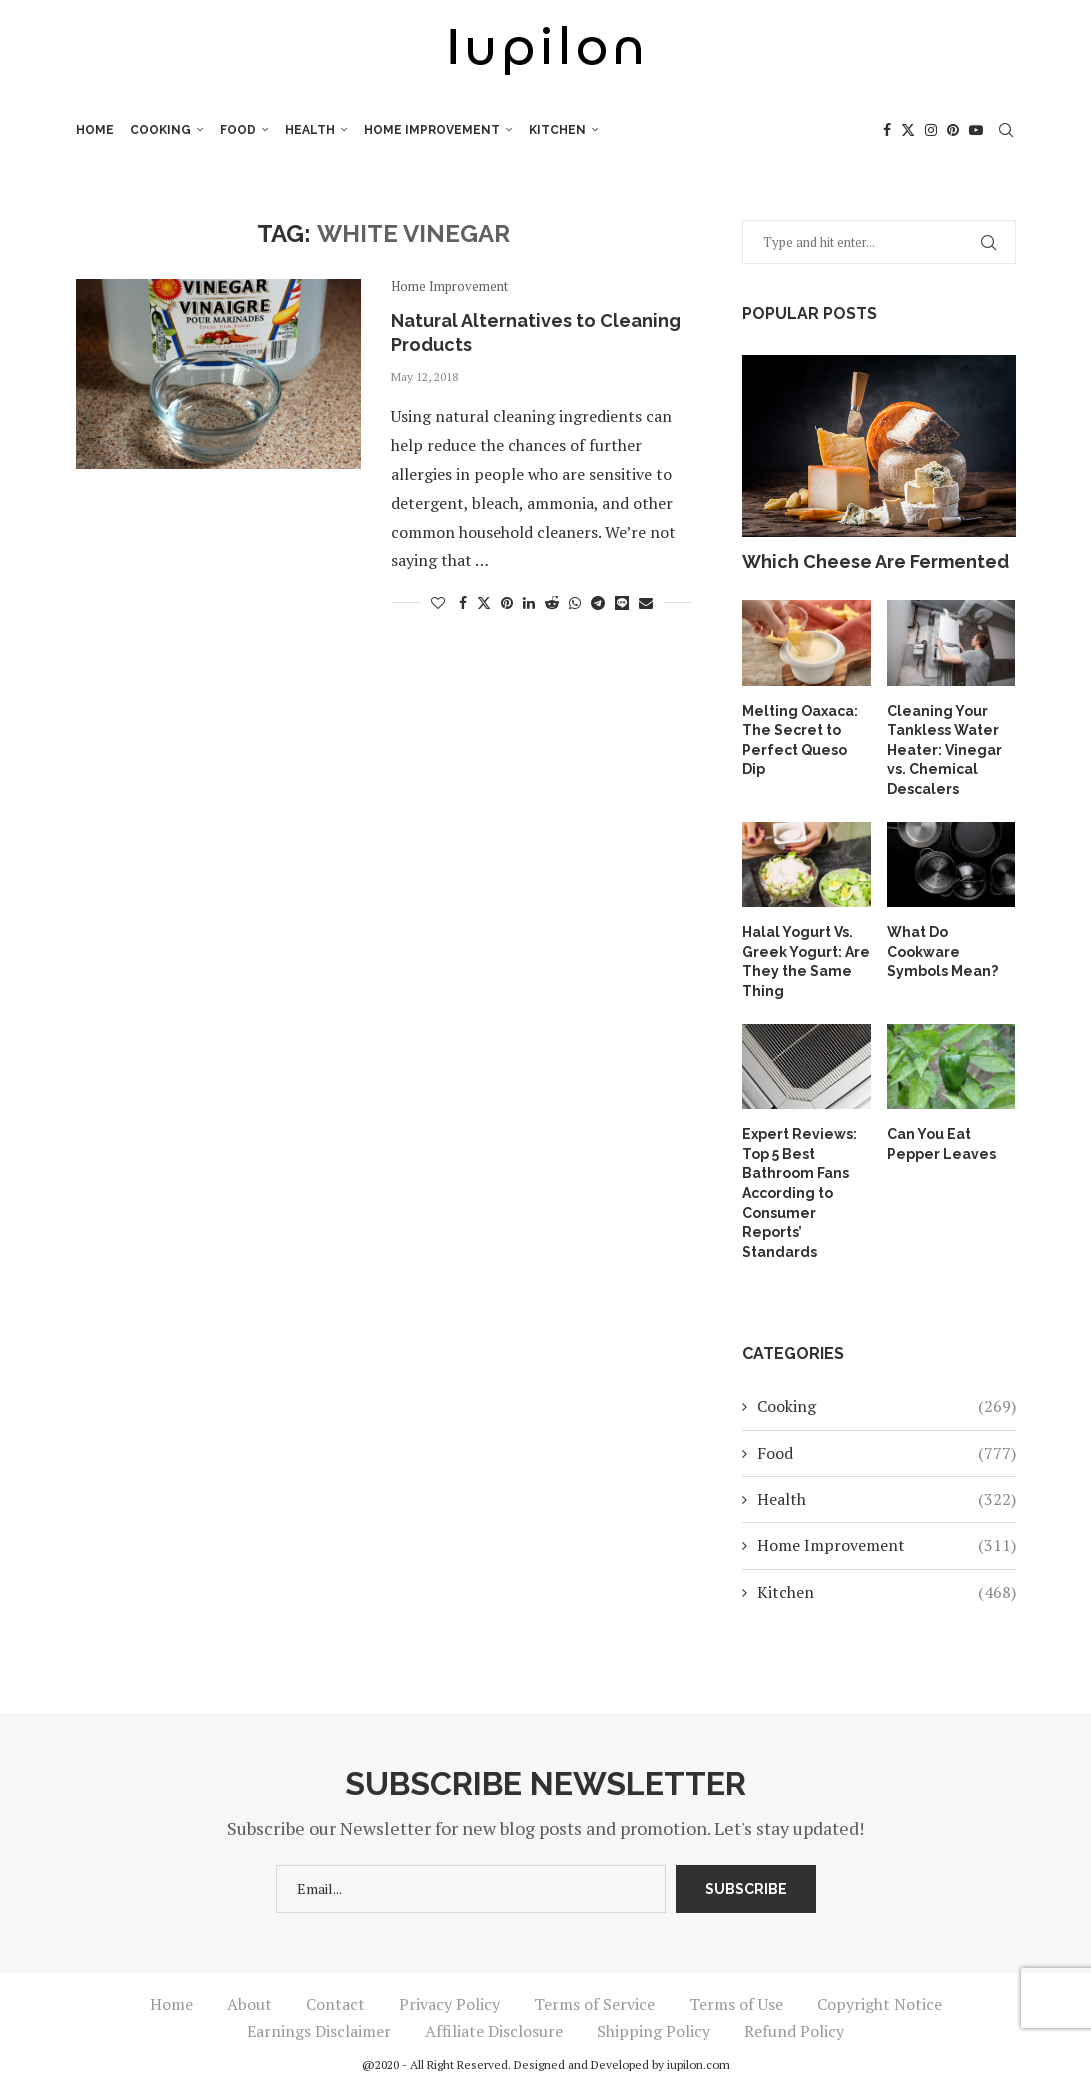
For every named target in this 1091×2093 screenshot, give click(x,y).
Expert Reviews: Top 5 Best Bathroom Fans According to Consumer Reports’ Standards (799, 1193)
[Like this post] (438, 602)
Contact (335, 2004)
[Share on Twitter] (484, 602)
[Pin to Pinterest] (507, 602)
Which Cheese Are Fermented (875, 561)
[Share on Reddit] (552, 602)
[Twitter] (908, 130)
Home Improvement (432, 130)
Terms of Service (594, 2004)
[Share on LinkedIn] (529, 602)
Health (310, 130)
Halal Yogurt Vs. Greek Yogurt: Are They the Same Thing (806, 961)
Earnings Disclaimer (319, 2031)
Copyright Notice (879, 2004)
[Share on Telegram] (598, 602)
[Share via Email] (646, 602)
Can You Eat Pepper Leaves (941, 1144)
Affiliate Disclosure (494, 2031)
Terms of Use (736, 2004)
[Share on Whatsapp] (575, 602)
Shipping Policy (653, 2031)
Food (238, 130)
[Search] (1006, 130)
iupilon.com (698, 2064)
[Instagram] (931, 130)
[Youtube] (976, 130)
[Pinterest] (953, 130)
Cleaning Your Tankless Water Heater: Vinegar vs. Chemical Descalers (944, 750)
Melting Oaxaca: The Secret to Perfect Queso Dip (800, 740)
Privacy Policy (449, 2004)
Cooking (160, 130)
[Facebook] (887, 130)
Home (95, 130)
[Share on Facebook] (463, 602)
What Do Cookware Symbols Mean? (942, 951)
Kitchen (557, 130)
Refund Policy (794, 2031)
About (249, 2004)
